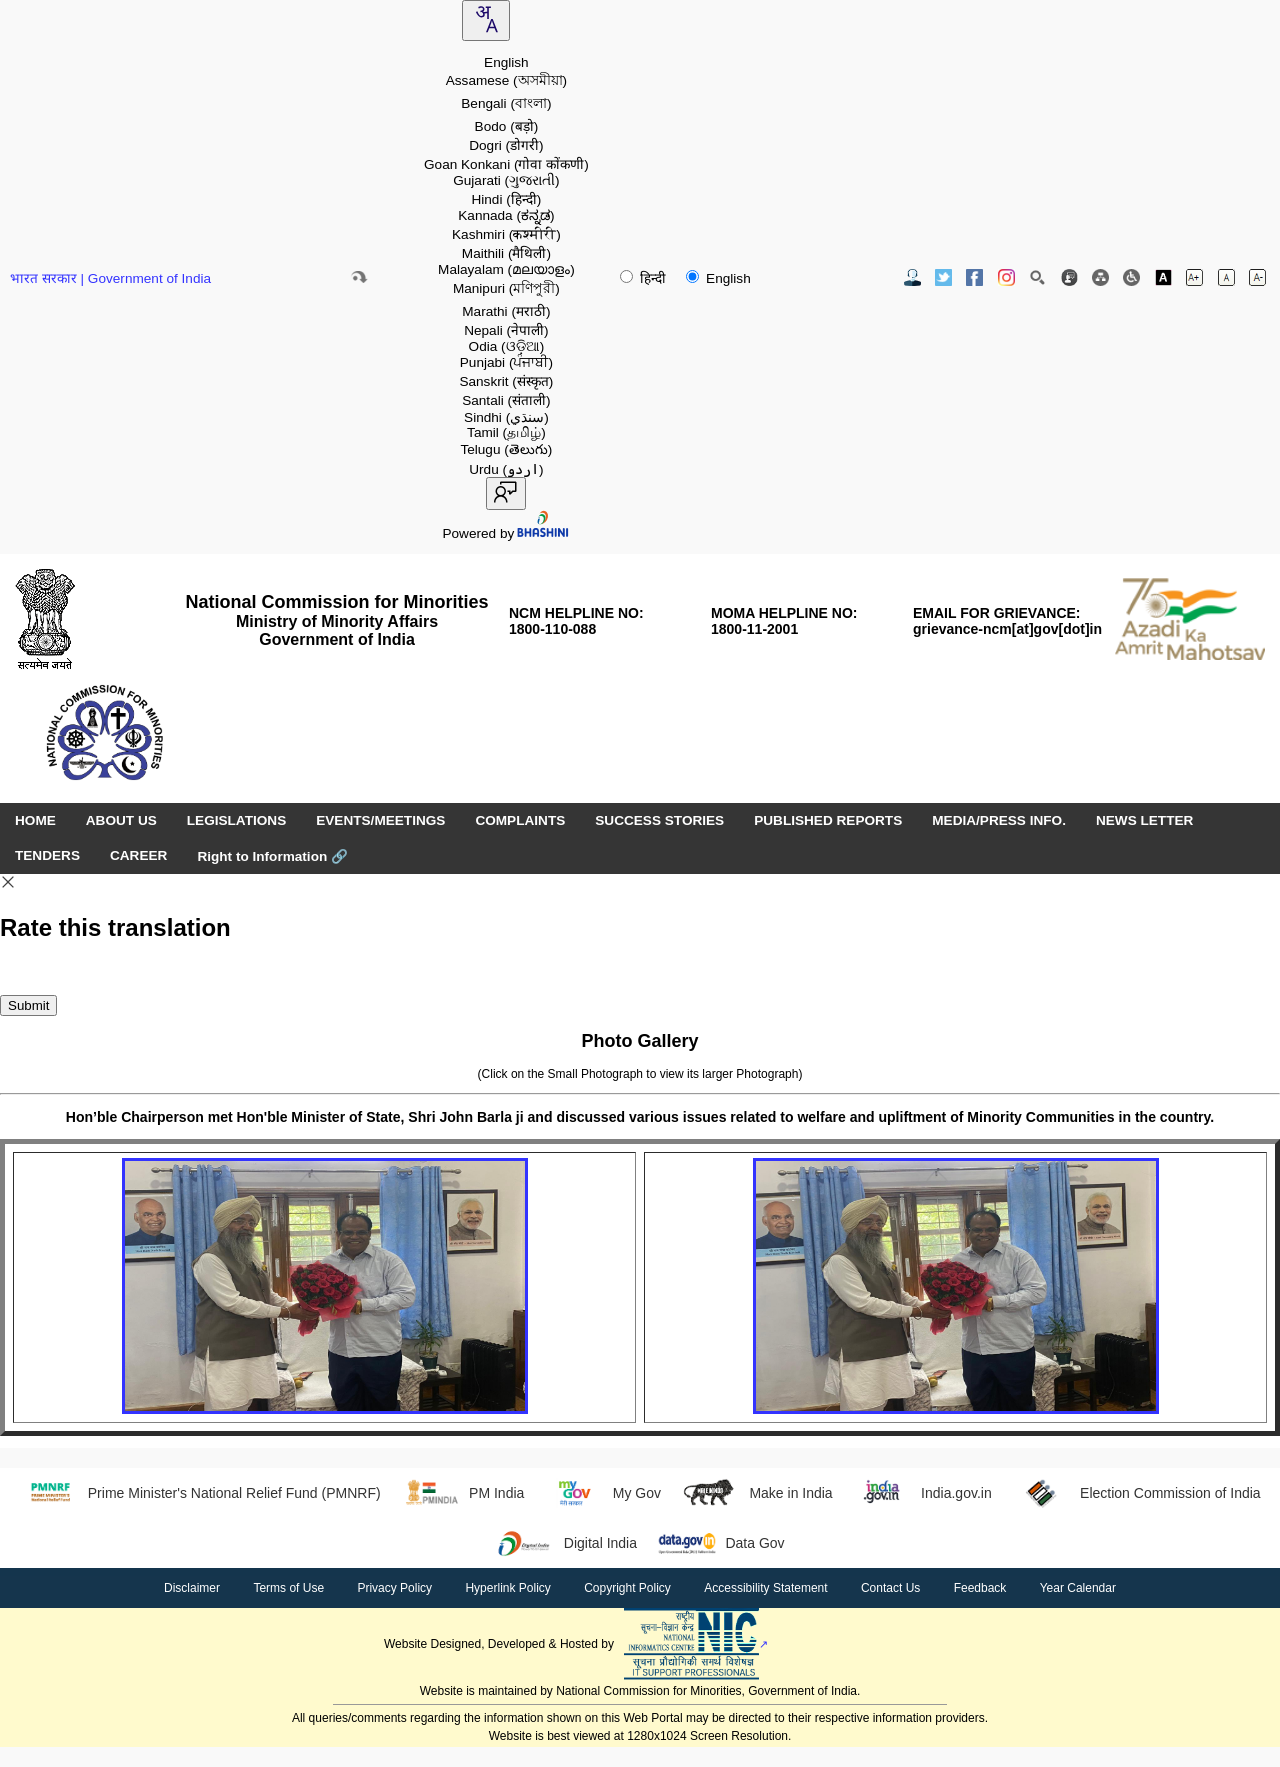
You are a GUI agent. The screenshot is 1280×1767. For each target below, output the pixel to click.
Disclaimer (192, 1588)
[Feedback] (1069, 277)
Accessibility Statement (765, 1588)
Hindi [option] (506, 199)
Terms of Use (288, 1588)
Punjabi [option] (506, 362)
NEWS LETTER (1144, 820)
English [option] (506, 62)
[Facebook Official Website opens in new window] (974, 277)
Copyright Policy (627, 1588)
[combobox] (486, 20)
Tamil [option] (506, 432)
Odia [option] (507, 346)
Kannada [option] (506, 215)
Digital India (566, 1543)
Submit (28, 1005)
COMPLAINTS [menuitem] (520, 820)
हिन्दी (645, 278)
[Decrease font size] (1257, 277)
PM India (463, 1493)
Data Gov (721, 1543)
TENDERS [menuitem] (47, 855)
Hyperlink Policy (507, 1588)
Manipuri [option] (506, 288)
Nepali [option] (506, 330)
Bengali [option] (506, 103)
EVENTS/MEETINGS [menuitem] (380, 820)
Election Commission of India (1136, 1493)
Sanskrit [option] (506, 381)
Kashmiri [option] (506, 234)
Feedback (980, 1588)
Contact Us (890, 1588)
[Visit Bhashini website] (542, 533)
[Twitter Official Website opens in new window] (943, 277)
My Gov (602, 1493)
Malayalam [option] (506, 269)
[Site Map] (1100, 277)
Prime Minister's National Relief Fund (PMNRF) (199, 1493)
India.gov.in (922, 1493)
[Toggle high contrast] (1163, 277)
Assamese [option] (506, 80)
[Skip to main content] (359, 277)
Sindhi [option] (506, 417)
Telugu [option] (506, 449)
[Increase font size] (1194, 277)
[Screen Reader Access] (1131, 277)
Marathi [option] (506, 311)
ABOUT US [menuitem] (121, 820)
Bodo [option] (507, 126)
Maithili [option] (506, 253)
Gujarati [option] (506, 180)
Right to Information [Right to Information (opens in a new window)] (272, 856)
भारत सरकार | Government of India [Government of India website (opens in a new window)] (110, 278)
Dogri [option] (506, 145)
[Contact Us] (912, 277)
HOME (35, 820)
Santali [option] (506, 400)
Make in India (757, 1493)
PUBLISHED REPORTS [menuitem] (828, 820)
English (718, 278)
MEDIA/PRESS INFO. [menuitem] (999, 820)
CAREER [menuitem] (138, 855)
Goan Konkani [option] (506, 164)
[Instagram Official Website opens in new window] (1006, 277)
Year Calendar (1078, 1588)
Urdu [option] (506, 469)
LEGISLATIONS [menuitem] (236, 820)
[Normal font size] (1226, 277)
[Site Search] (1037, 277)
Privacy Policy (394, 1588)
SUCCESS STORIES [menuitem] (659, 820)
